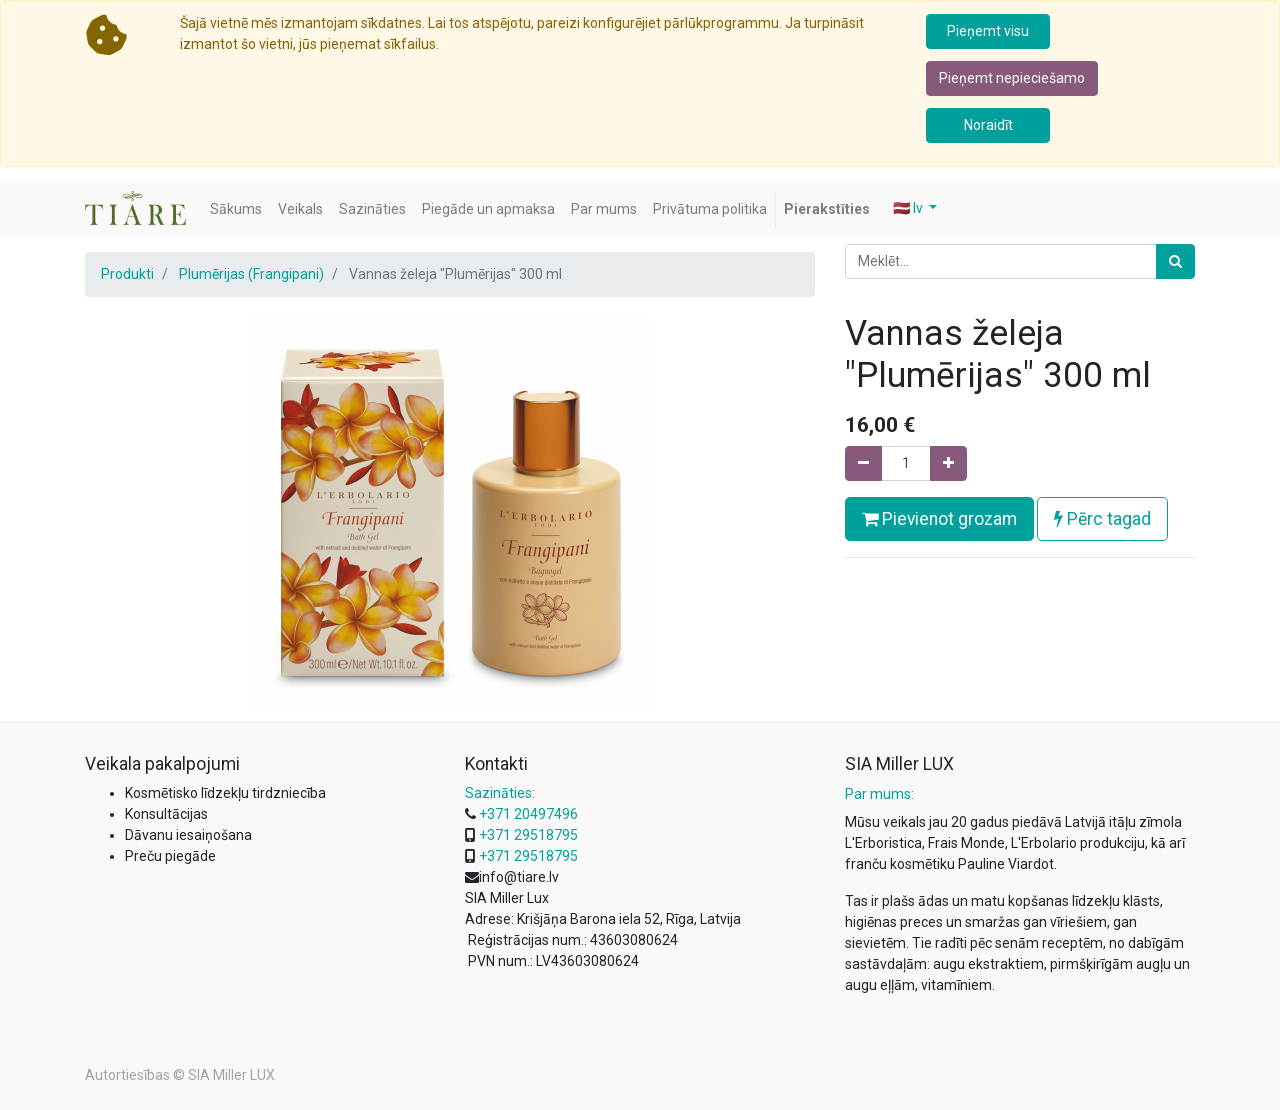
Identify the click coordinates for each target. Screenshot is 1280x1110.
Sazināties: (500, 793)
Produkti (127, 274)
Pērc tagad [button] (1102, 519)
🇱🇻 (909, 208)
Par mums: (879, 794)
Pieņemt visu (988, 31)
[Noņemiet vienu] (863, 463)
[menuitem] (236, 209)
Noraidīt (988, 125)
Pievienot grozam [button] (939, 519)
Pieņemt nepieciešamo (1012, 78)
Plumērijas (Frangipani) (251, 274)
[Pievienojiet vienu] (948, 463)
